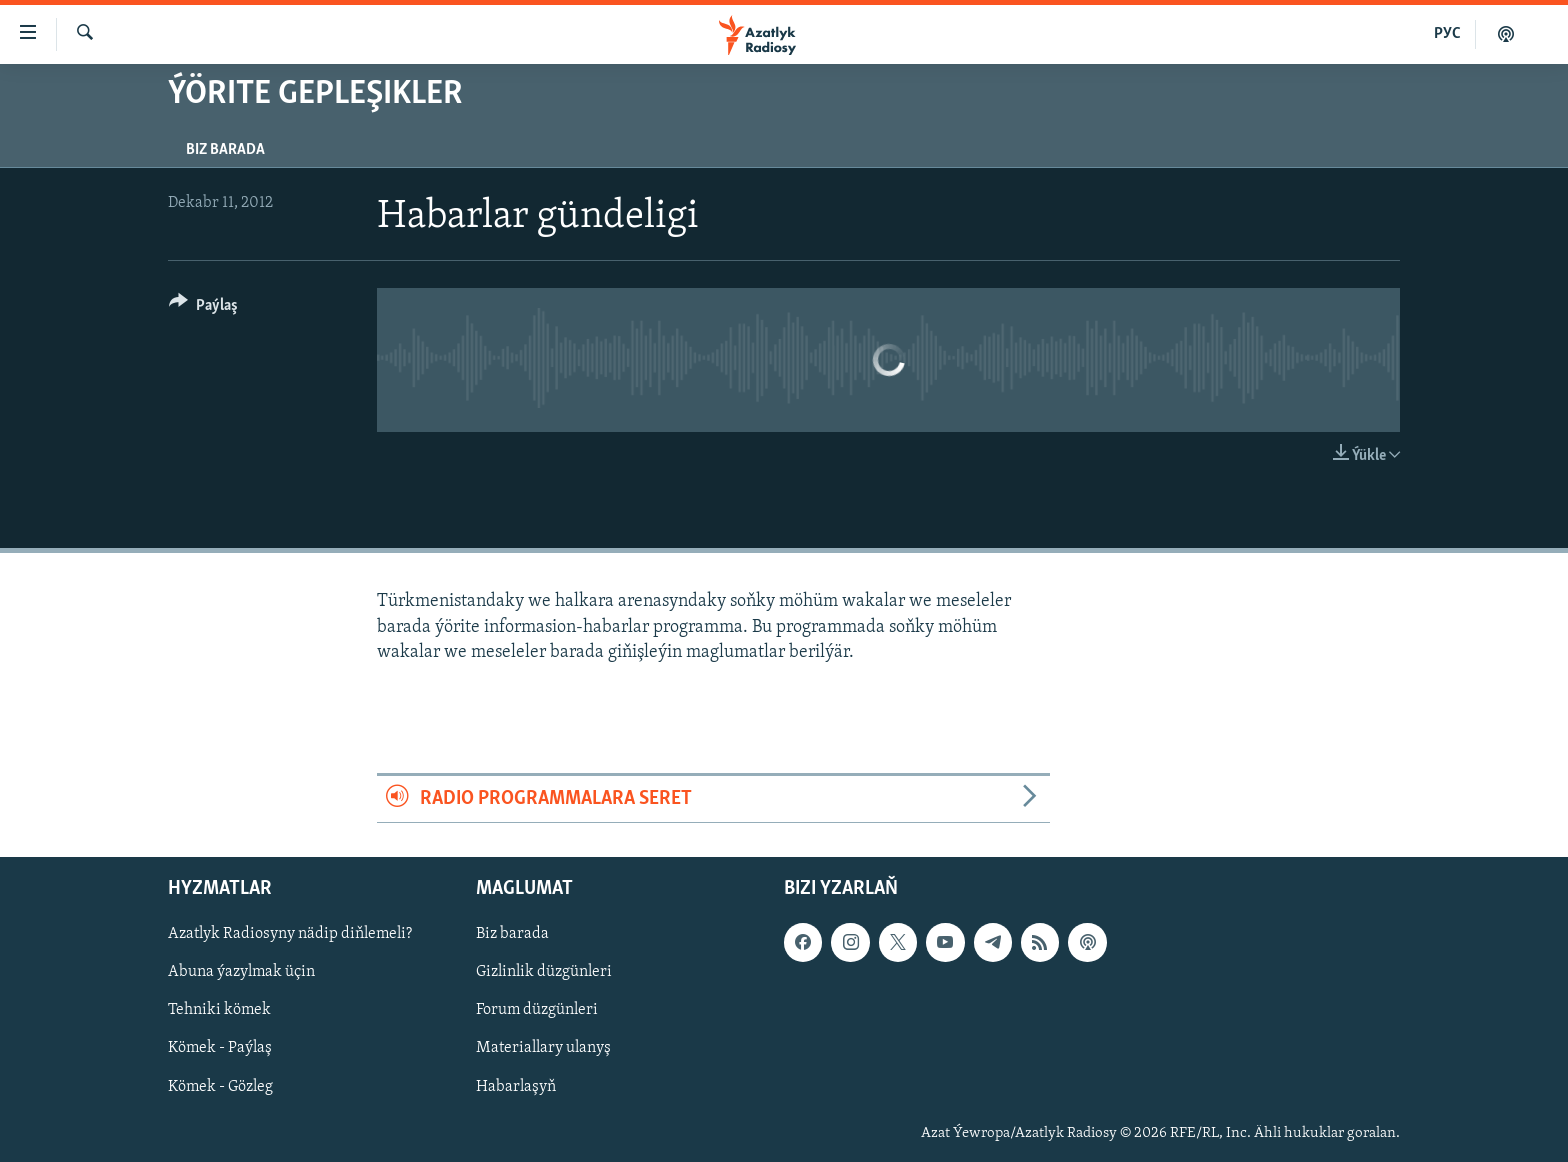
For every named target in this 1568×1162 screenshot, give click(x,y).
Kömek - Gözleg (220, 1087)
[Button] (203, 308)
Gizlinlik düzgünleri (544, 973)
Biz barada (225, 150)
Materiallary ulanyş (543, 1049)
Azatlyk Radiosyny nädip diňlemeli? (290, 935)
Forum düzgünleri (537, 1011)
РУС (1447, 34)
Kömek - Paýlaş (220, 1049)
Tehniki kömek (219, 1011)
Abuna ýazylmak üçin (241, 973)
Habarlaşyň (516, 1087)
